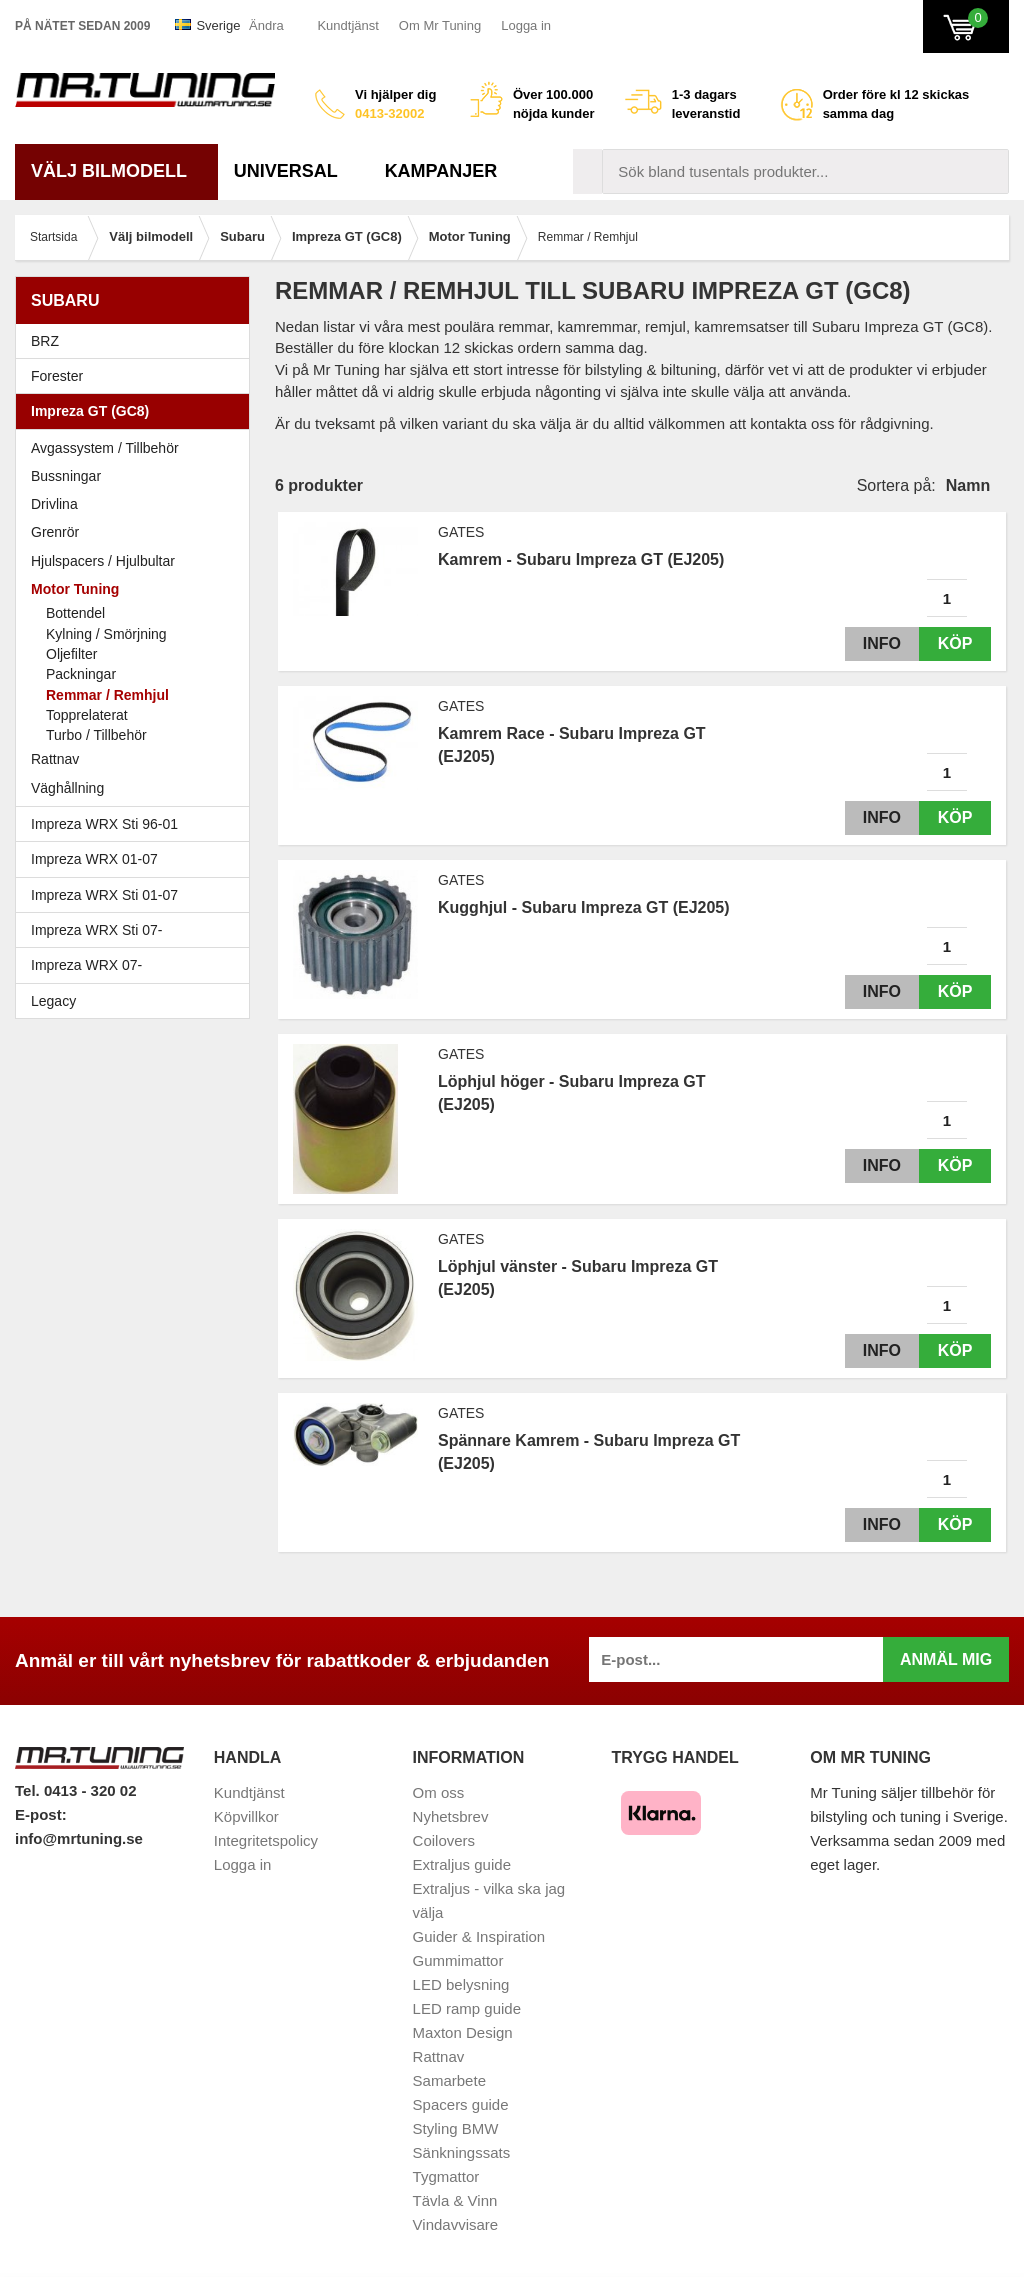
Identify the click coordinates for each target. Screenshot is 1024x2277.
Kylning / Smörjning (106, 634)
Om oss (439, 1792)
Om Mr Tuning (440, 25)
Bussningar (66, 476)
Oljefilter (71, 654)
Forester (137, 376)
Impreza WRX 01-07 (137, 859)
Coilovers (444, 1840)
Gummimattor (458, 1960)
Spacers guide (461, 2104)
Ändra (266, 25)
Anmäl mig (946, 1659)
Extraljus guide (462, 1864)
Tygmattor (446, 2176)
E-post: (41, 1814)
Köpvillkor (246, 1816)
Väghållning (67, 788)
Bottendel (75, 613)
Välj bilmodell (116, 171)
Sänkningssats (462, 2152)
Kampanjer (441, 171)
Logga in (526, 25)
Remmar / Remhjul (107, 695)
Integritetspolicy (266, 1840)
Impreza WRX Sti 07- (137, 930)
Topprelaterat (87, 715)
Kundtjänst (347, 25)
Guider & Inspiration (479, 1936)
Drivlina (54, 504)
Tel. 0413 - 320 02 (75, 1790)
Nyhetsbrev (451, 1816)
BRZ (45, 341)
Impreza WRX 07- (137, 965)
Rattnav (55, 759)
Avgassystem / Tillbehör (105, 448)
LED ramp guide (467, 2008)
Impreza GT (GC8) (137, 411)
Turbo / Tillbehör (96, 735)
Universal (293, 171)
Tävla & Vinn (455, 2200)
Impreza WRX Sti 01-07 (137, 895)
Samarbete (449, 2080)
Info (877, 643)
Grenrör (55, 532)
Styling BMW (456, 2128)
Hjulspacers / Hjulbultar (103, 561)
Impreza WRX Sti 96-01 (137, 824)
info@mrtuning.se (79, 1838)
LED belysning (461, 1984)
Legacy (137, 1001)
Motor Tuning (137, 589)
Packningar (81, 674)
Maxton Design (463, 2032)
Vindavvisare (456, 2224)
